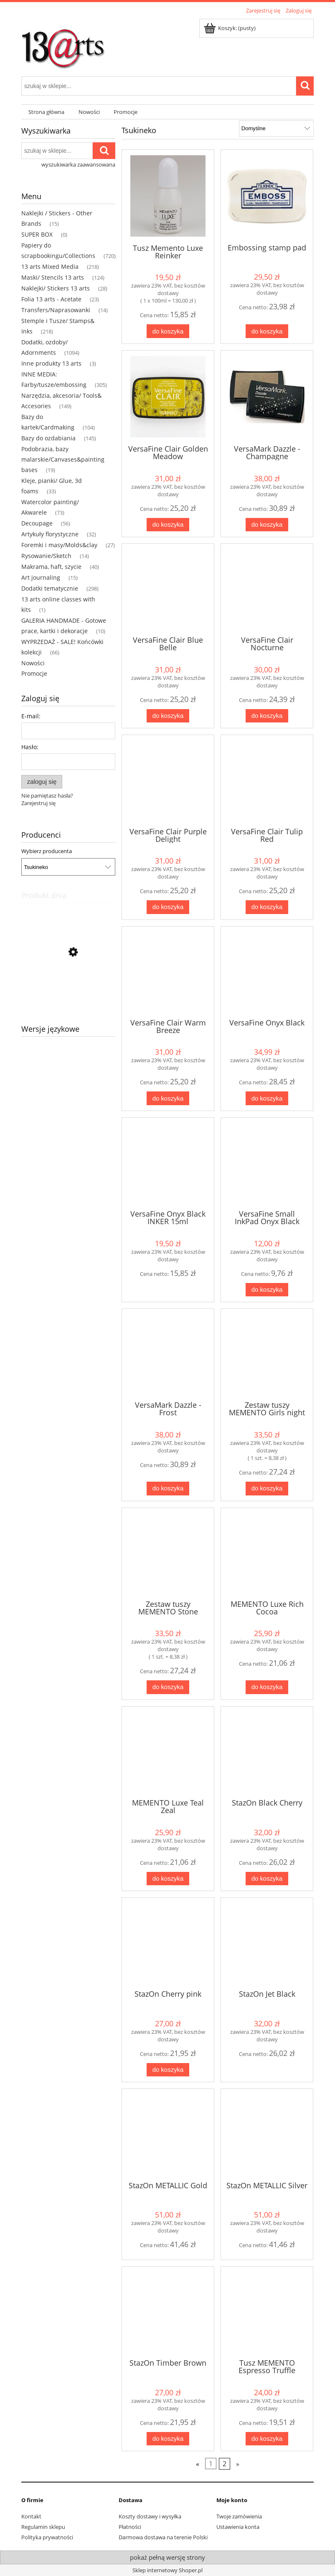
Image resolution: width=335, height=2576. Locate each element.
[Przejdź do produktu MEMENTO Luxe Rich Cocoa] (266, 1553)
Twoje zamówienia (239, 2516)
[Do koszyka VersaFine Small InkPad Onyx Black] (267, 1290)
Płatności (130, 2527)
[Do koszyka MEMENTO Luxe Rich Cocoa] (267, 1687)
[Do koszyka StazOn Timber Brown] (168, 2439)
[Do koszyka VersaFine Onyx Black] (267, 1098)
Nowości (33, 663)
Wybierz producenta (46, 851)
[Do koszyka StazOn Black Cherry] (267, 1879)
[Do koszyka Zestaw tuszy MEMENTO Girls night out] (267, 1488)
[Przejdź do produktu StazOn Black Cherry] (266, 1751)
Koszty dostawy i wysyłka (150, 2516)
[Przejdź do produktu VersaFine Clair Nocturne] (266, 589)
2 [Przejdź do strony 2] (224, 2463)
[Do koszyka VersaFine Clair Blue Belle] (168, 716)
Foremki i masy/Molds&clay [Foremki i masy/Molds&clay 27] (59, 545)
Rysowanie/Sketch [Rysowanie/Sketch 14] (46, 556)
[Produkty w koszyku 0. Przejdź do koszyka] (230, 28)
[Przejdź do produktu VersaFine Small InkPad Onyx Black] (266, 1162)
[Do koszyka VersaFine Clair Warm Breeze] (168, 1098)
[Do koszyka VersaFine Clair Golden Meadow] (168, 525)
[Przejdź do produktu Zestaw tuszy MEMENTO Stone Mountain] (167, 1553)
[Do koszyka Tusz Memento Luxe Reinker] (168, 331)
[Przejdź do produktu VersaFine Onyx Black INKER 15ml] (167, 1162)
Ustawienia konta (237, 2527)
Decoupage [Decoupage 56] (37, 523)
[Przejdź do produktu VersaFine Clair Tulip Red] (266, 780)
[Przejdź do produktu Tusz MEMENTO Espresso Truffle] (266, 2311)
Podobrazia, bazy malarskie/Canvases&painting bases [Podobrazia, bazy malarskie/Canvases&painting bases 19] (62, 459)
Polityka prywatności (47, 2537)
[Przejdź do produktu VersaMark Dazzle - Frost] (167, 1354)
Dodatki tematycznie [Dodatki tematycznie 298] (49, 588)
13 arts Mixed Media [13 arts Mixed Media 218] (50, 266)
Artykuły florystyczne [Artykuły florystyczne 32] (50, 534)
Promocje (34, 673)
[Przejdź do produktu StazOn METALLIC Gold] (167, 2134)
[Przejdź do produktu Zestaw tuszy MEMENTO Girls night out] (266, 1354)
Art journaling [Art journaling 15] (40, 577)
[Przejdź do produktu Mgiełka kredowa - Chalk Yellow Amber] (68, 991)
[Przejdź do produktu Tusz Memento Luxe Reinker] (167, 196)
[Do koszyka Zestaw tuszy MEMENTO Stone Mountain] (168, 1687)
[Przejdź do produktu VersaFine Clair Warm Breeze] (167, 971)
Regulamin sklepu (43, 2527)
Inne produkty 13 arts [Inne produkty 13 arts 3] (51, 363)
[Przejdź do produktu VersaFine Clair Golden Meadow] (167, 396)
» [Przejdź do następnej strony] (237, 2463)
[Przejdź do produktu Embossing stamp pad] (266, 195)
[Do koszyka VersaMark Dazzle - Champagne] (267, 525)
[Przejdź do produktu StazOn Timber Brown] (167, 2311)
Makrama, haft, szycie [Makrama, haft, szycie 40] (51, 567)
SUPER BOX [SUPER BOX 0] (37, 234)
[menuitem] (46, 112)
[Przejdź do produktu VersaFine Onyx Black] (266, 971)
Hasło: (29, 747)
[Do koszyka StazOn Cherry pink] (168, 2070)
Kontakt (31, 2516)
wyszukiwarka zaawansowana (78, 164)
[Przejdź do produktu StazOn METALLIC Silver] (266, 2134)
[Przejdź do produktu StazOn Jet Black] (266, 1943)
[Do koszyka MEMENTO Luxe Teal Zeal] (168, 1879)
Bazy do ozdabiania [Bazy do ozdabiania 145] (48, 438)
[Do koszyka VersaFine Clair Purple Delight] (168, 907)
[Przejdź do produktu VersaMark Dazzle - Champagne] (266, 396)
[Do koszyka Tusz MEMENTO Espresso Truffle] (267, 2439)
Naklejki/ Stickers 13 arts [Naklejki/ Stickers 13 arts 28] (55, 288)
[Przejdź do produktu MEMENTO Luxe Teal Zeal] (167, 1751)
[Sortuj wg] (276, 128)
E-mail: (31, 716)
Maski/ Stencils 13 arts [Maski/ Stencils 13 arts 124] (52, 277)
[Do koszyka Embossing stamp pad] (267, 331)
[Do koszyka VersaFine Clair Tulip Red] (267, 907)
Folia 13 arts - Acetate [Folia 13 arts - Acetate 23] (51, 299)
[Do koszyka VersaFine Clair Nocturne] (267, 716)
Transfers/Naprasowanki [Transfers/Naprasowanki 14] (55, 310)
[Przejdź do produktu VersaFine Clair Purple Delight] (167, 780)
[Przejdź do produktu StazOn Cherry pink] (167, 1943)
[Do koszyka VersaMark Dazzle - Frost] (168, 1488)
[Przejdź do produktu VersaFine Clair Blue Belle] (167, 589)
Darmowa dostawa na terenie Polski (163, 2537)
